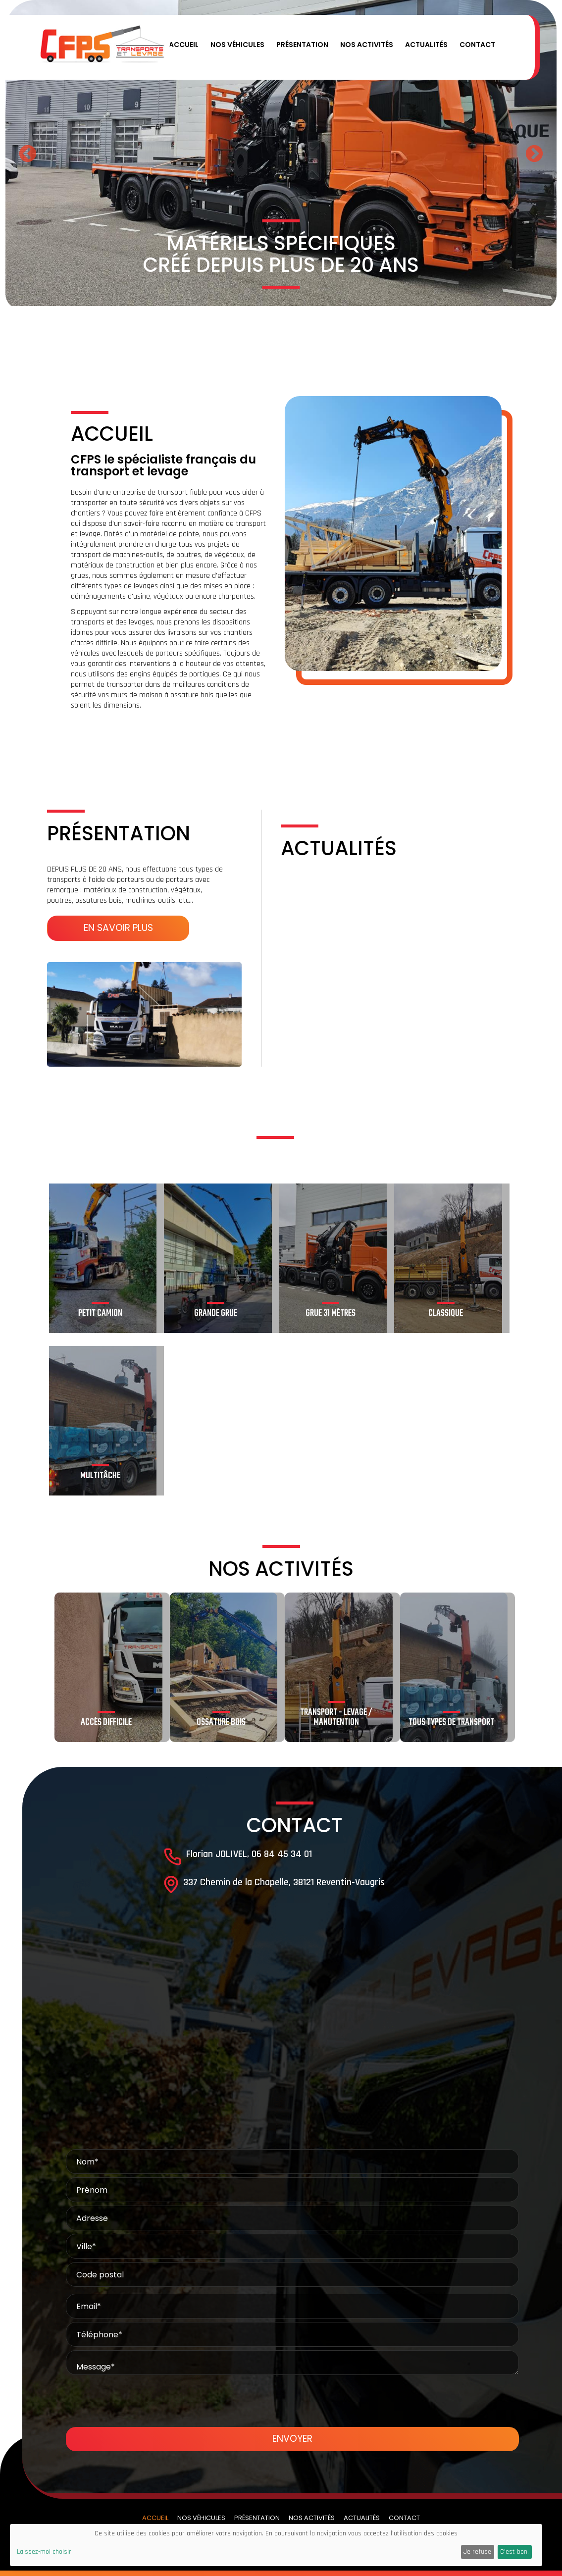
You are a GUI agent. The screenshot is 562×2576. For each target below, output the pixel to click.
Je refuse (477, 2551)
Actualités (426, 45)
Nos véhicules (237, 45)
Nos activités (366, 45)
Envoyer (292, 2438)
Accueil (184, 45)
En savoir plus (118, 927)
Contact (477, 45)
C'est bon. (514, 2551)
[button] (265, 46)
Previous (27, 154)
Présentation (302, 45)
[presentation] (292, 2397)
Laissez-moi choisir (44, 2551)
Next (534, 154)
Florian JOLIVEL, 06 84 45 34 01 (249, 1854)
